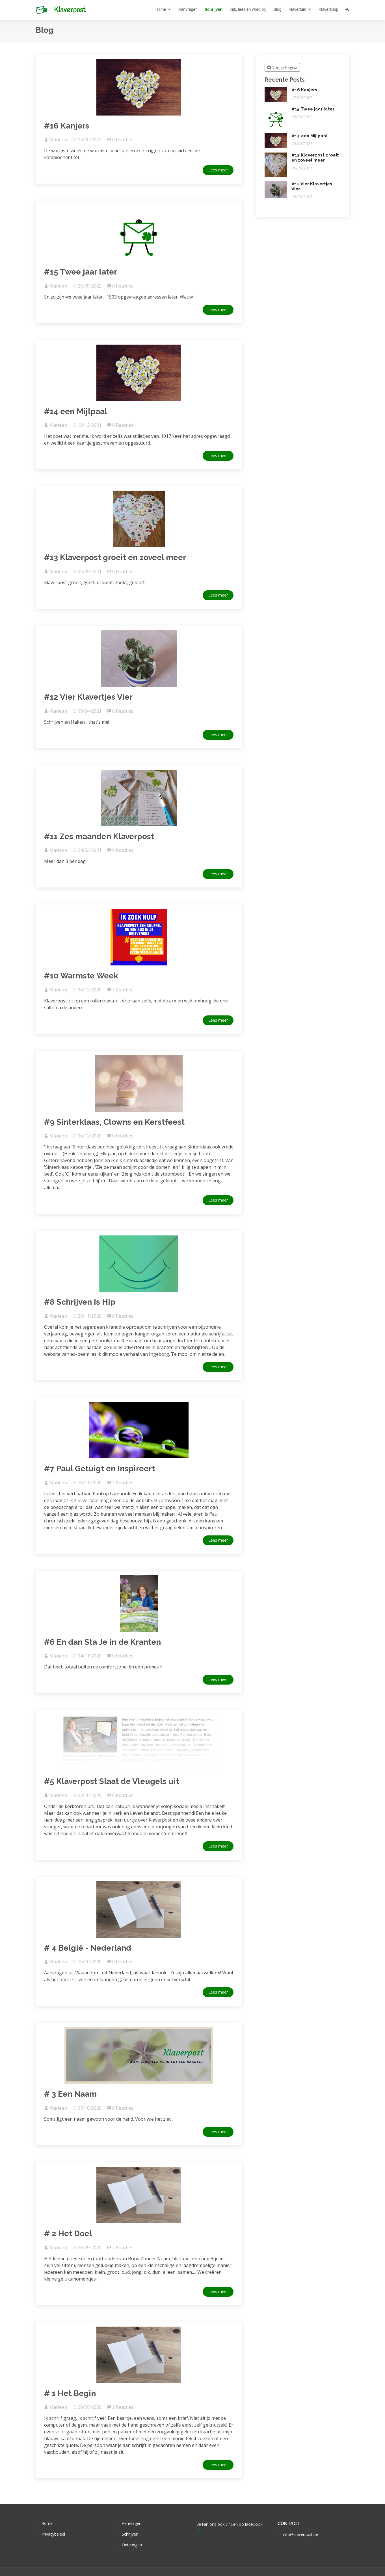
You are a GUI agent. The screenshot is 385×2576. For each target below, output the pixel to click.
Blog (278, 9)
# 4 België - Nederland (87, 1948)
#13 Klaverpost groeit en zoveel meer (115, 557)
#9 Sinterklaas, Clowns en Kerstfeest (114, 1122)
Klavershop (328, 9)
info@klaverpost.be (300, 2534)
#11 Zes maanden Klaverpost (99, 836)
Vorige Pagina (282, 67)
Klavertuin (297, 9)
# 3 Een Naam (70, 2094)
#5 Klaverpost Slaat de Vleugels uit (111, 1781)
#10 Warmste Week (81, 975)
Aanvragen (188, 9)
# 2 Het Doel (68, 2233)
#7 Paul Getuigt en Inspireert (99, 1468)
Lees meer (218, 170)
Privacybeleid (53, 2534)
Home (160, 9)
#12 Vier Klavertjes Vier (88, 697)
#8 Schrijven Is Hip (79, 1302)
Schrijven (213, 9)
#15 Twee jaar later (80, 272)
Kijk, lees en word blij (248, 9)
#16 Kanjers (66, 125)
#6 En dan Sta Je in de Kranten (102, 1642)
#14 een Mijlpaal (75, 411)
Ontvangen (132, 2545)
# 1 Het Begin (70, 2393)
